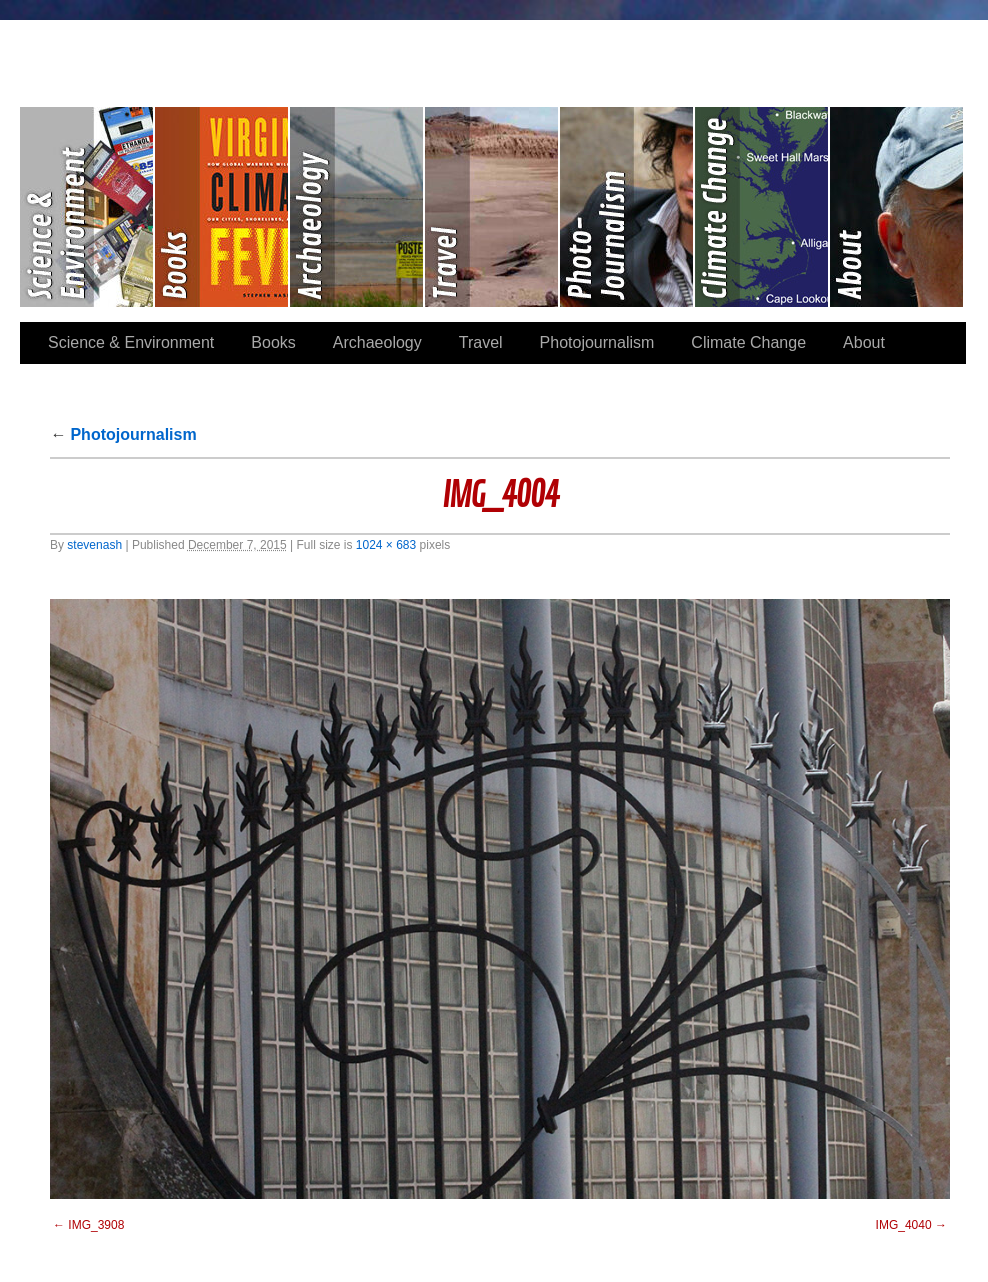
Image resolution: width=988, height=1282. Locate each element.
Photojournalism (627, 207)
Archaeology (357, 207)
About (896, 207)
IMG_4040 (904, 1225)
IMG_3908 (96, 1225)
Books (222, 207)
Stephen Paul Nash (494, 50)
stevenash (94, 545)
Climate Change (762, 207)
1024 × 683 (386, 545)
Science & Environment (87, 207)
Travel (492, 207)
